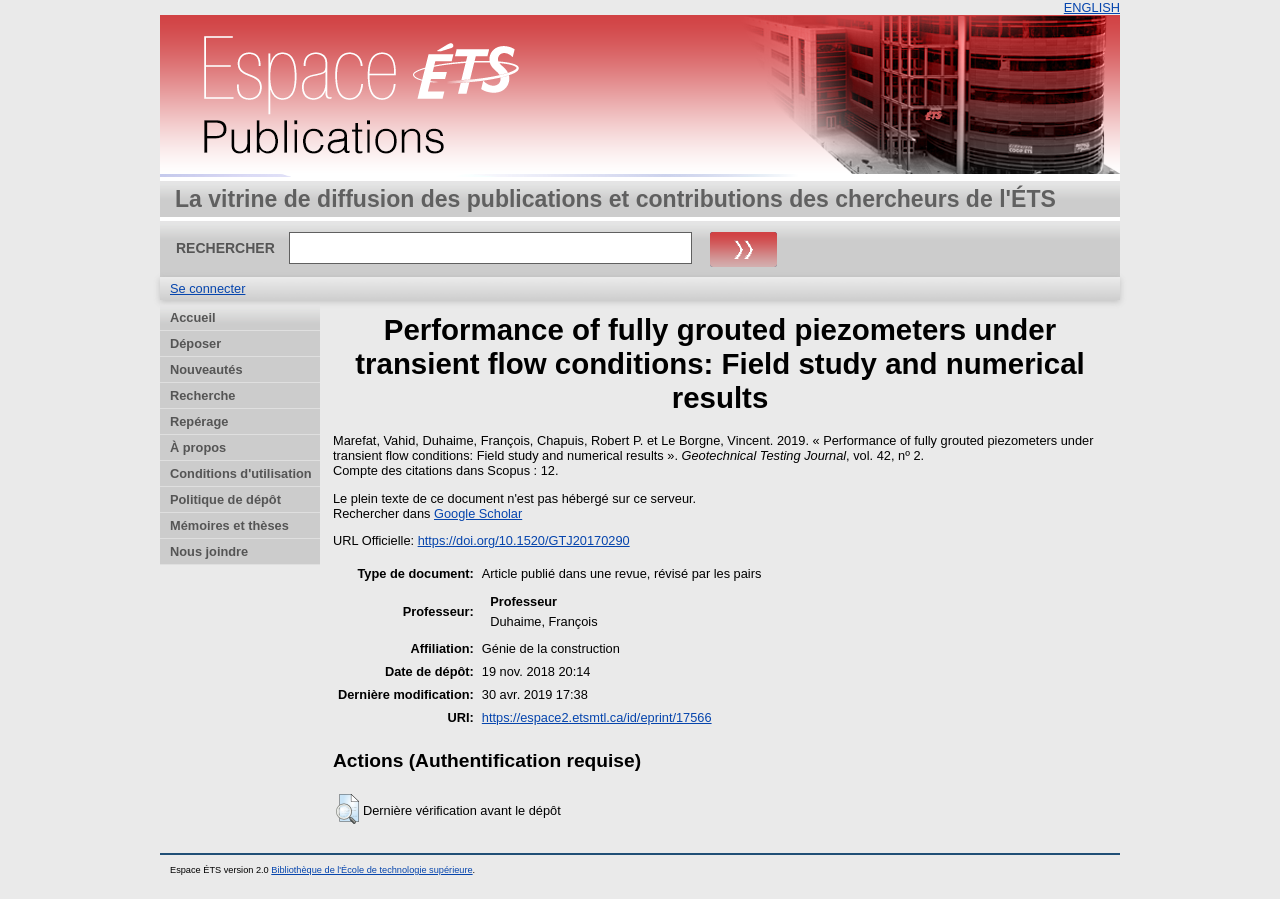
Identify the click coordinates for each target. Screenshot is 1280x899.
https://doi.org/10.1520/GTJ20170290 (524, 540)
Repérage (199, 421)
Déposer (195, 343)
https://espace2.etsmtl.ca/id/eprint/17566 (597, 717)
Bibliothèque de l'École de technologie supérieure (371, 870)
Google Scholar (478, 513)
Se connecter (207, 288)
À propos (198, 447)
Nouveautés (206, 369)
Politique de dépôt (225, 499)
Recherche (202, 395)
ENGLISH (1092, 7)
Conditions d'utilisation (241, 473)
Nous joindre (209, 551)
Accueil (193, 317)
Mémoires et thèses (229, 525)
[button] (347, 809)
